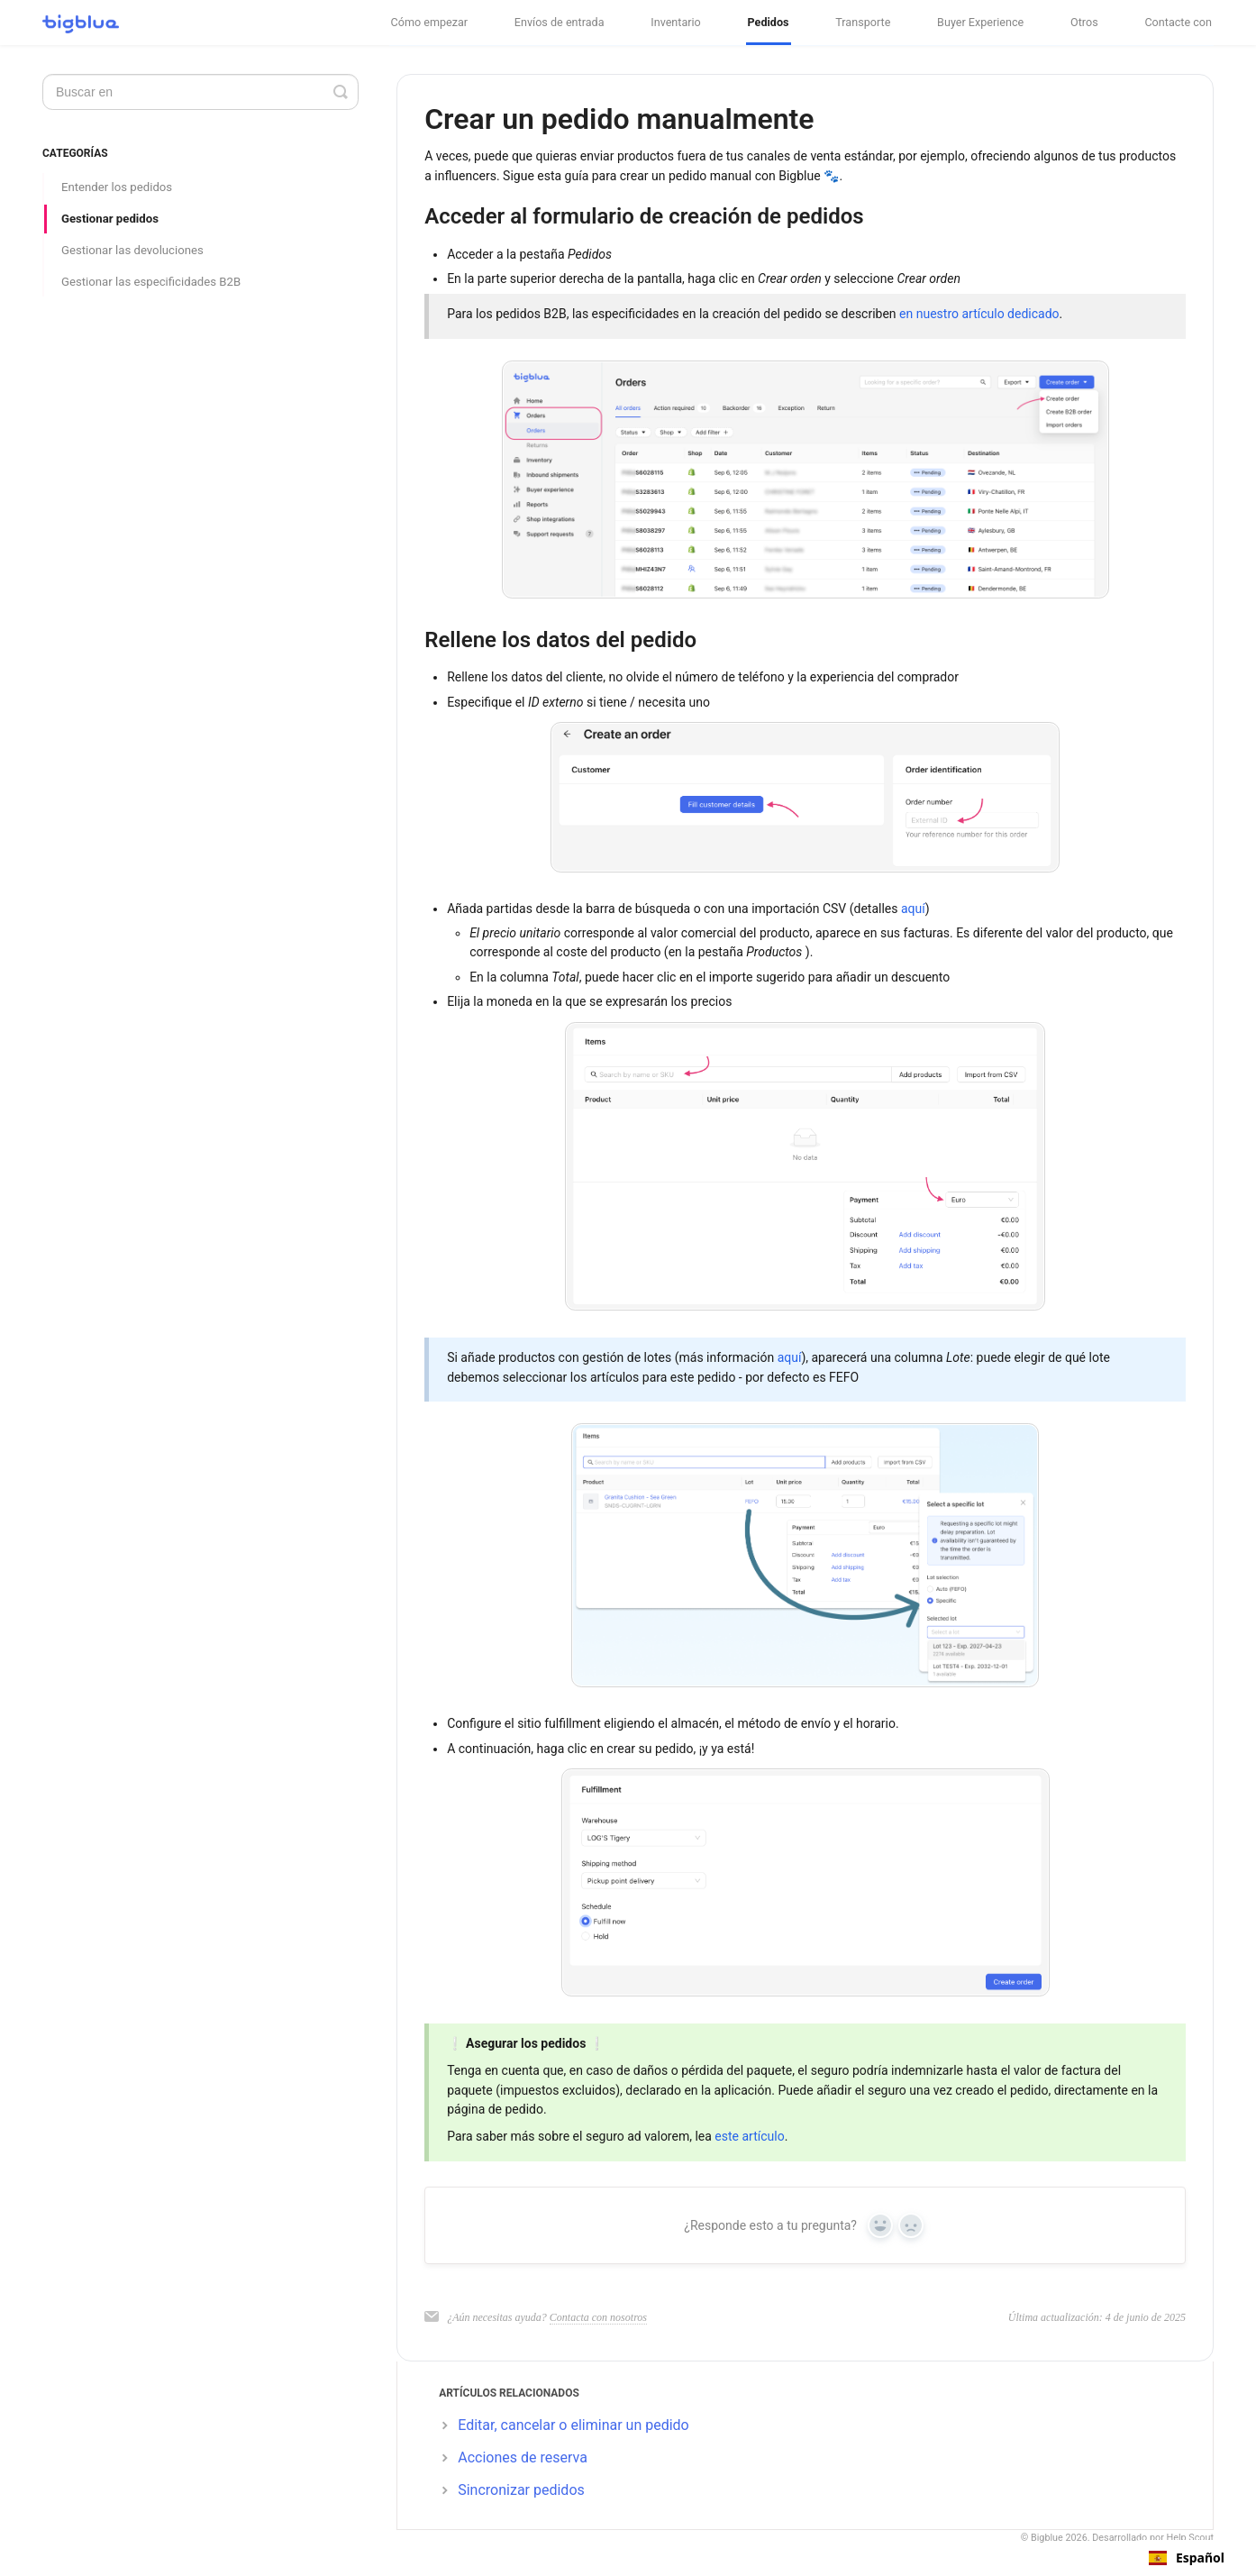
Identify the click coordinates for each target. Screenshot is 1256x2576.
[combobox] (1186, 2558)
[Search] (200, 92)
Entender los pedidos (116, 187)
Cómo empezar (430, 22)
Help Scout (1191, 2538)
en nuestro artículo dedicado (979, 313)
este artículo (749, 2136)
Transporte (862, 22)
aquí (913, 908)
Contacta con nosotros (598, 2317)
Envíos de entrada (559, 22)
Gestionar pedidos (110, 218)
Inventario (676, 22)
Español (1186, 2558)
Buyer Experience (980, 22)
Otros (1084, 22)
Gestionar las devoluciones (132, 250)
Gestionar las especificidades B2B (151, 281)
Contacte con (1178, 22)
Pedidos (768, 22)
